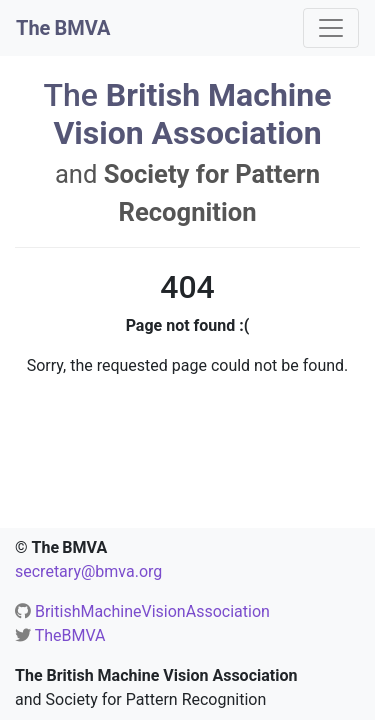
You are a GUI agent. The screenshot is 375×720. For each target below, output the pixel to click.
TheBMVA (70, 635)
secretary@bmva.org (88, 571)
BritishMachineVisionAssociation (152, 611)
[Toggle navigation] (331, 28)
